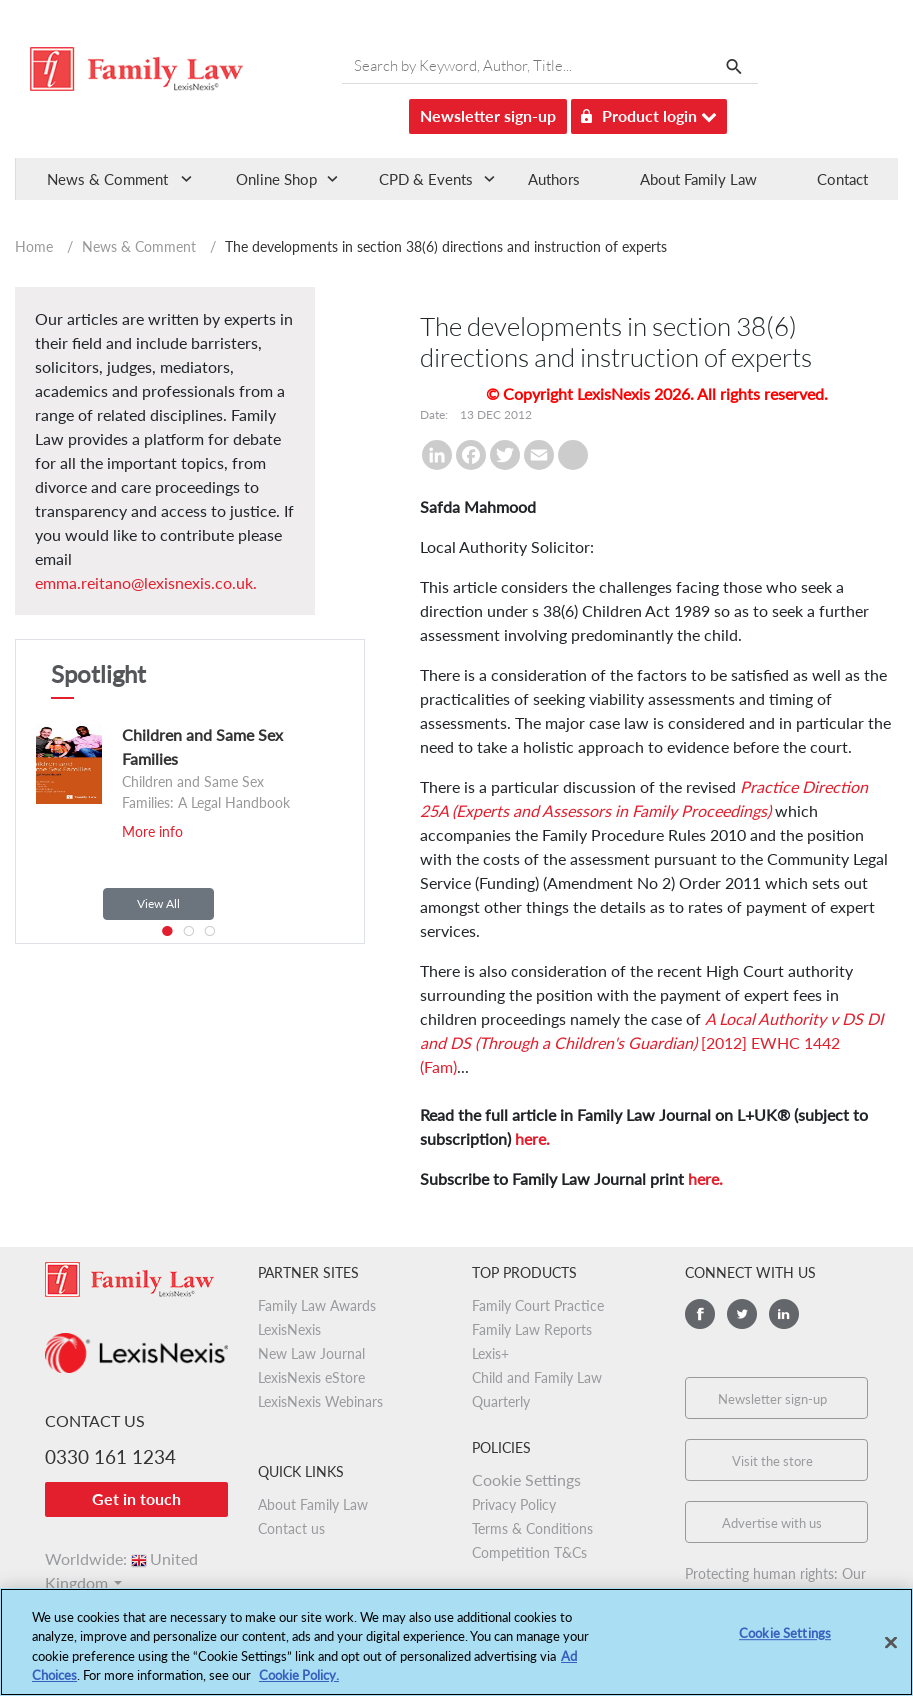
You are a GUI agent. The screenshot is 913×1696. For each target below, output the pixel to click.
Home (34, 246)
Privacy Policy (514, 1504)
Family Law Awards (317, 1305)
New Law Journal (311, 1353)
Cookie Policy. (299, 1684)
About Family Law (698, 179)
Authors (554, 179)
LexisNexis (289, 1329)
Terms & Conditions (532, 1528)
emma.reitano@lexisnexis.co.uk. (146, 582)
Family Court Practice (538, 1305)
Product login (649, 112)
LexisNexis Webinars (320, 1401)
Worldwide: (121, 1558)
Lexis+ (490, 1353)
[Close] (891, 1651)
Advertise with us (772, 1523)
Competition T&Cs (529, 1552)
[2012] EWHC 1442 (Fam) (651, 1042)
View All (158, 903)
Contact (842, 179)
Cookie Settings (526, 1479)
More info (152, 831)
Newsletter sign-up (488, 115)
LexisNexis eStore (311, 1377)
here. (532, 1138)
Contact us (291, 1528)
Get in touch (136, 1498)
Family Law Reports (532, 1329)
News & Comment (139, 246)
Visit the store (772, 1461)
